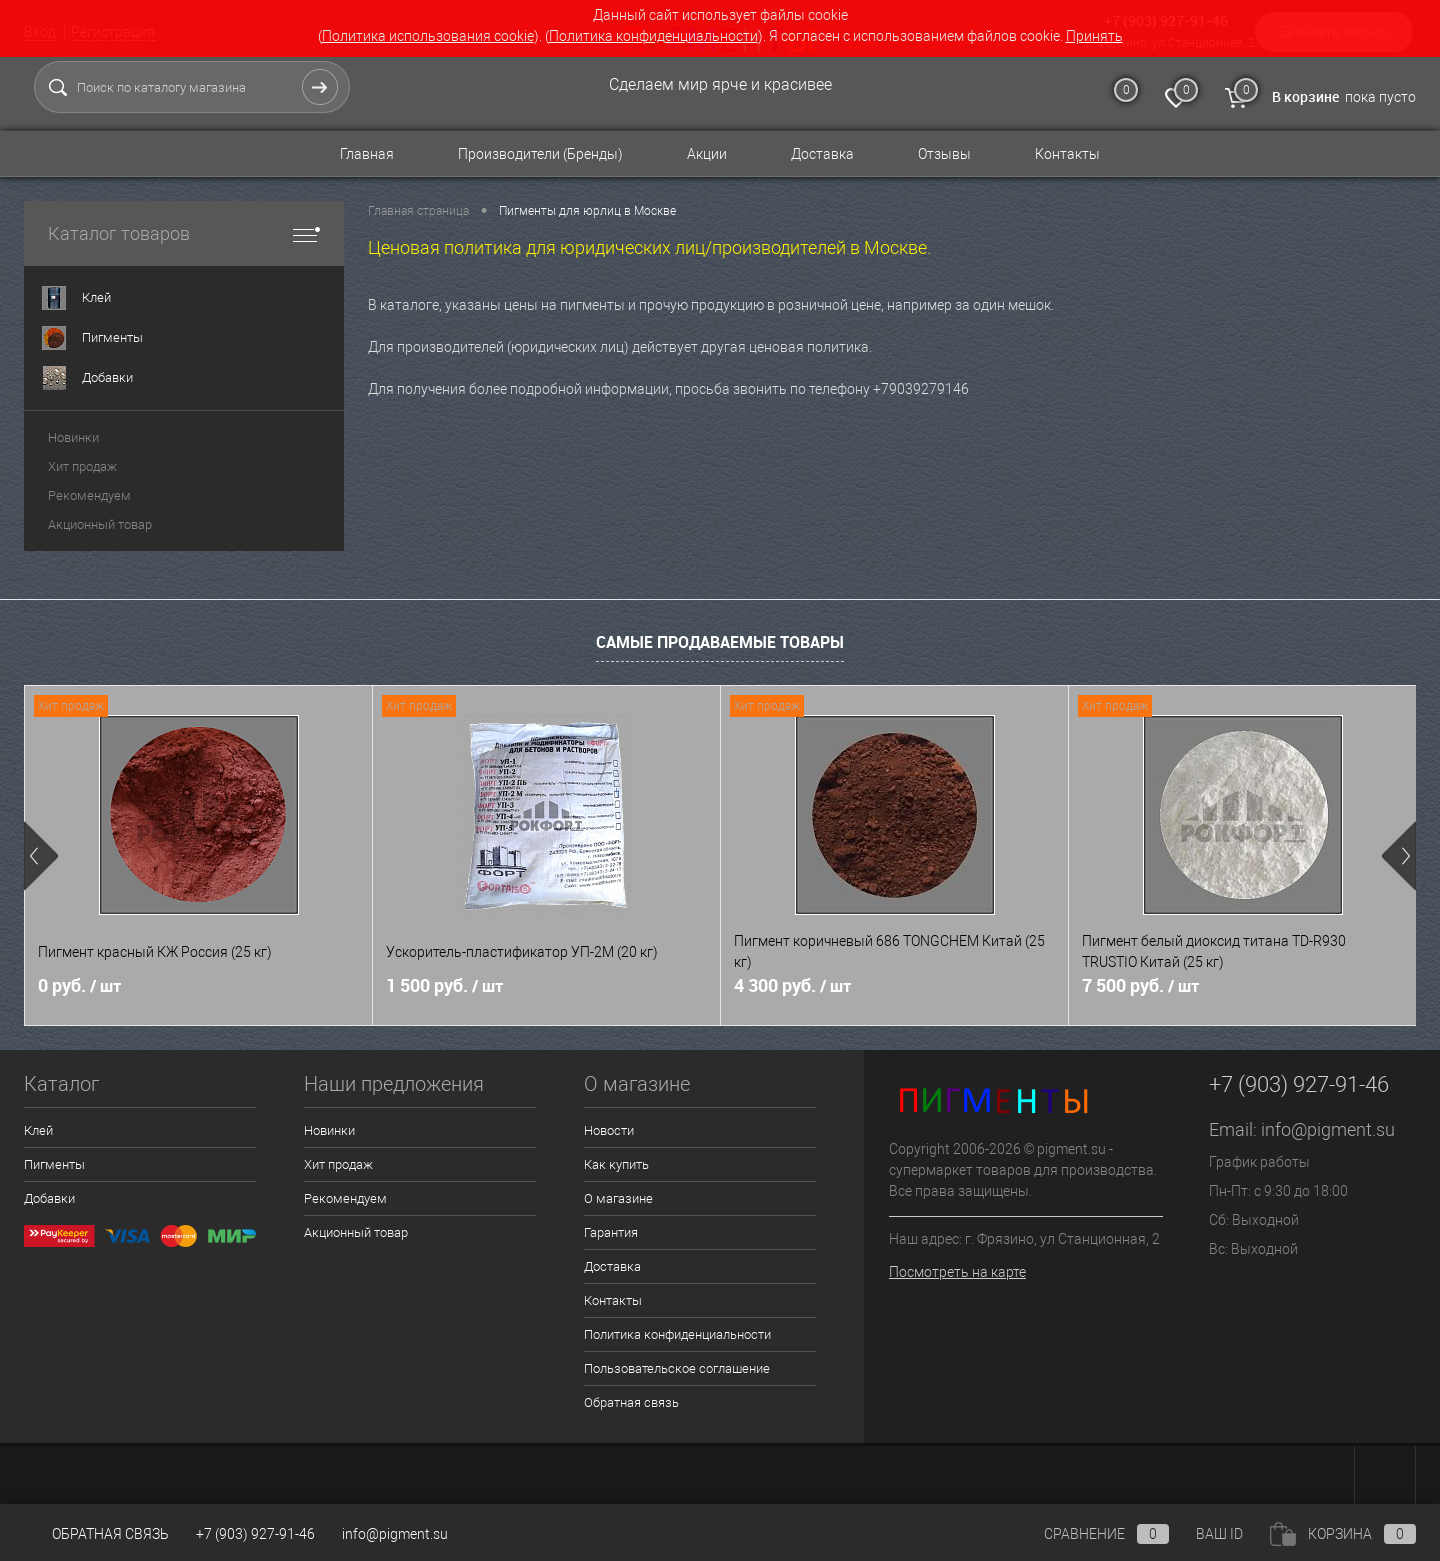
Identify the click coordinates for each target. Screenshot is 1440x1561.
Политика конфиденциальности (653, 36)
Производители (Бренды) (540, 154)
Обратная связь (631, 1402)
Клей (38, 1130)
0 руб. (79, 986)
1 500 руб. (444, 986)
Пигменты (54, 1164)
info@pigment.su (1328, 1129)
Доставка (822, 154)
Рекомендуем (89, 495)
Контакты (1067, 154)
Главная (367, 154)
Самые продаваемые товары (720, 642)
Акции (707, 154)
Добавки (49, 1198)
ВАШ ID (1219, 1534)
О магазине (618, 1198)
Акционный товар (100, 524)
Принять (1094, 36)
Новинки (73, 437)
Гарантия (611, 1232)
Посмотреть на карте (957, 1272)
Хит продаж (82, 466)
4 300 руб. (792, 986)
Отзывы (944, 154)
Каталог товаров (184, 233)
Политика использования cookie (428, 36)
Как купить (616, 1164)
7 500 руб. (1140, 986)
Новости (609, 1130)
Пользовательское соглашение (677, 1368)
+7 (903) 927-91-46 (255, 1534)
